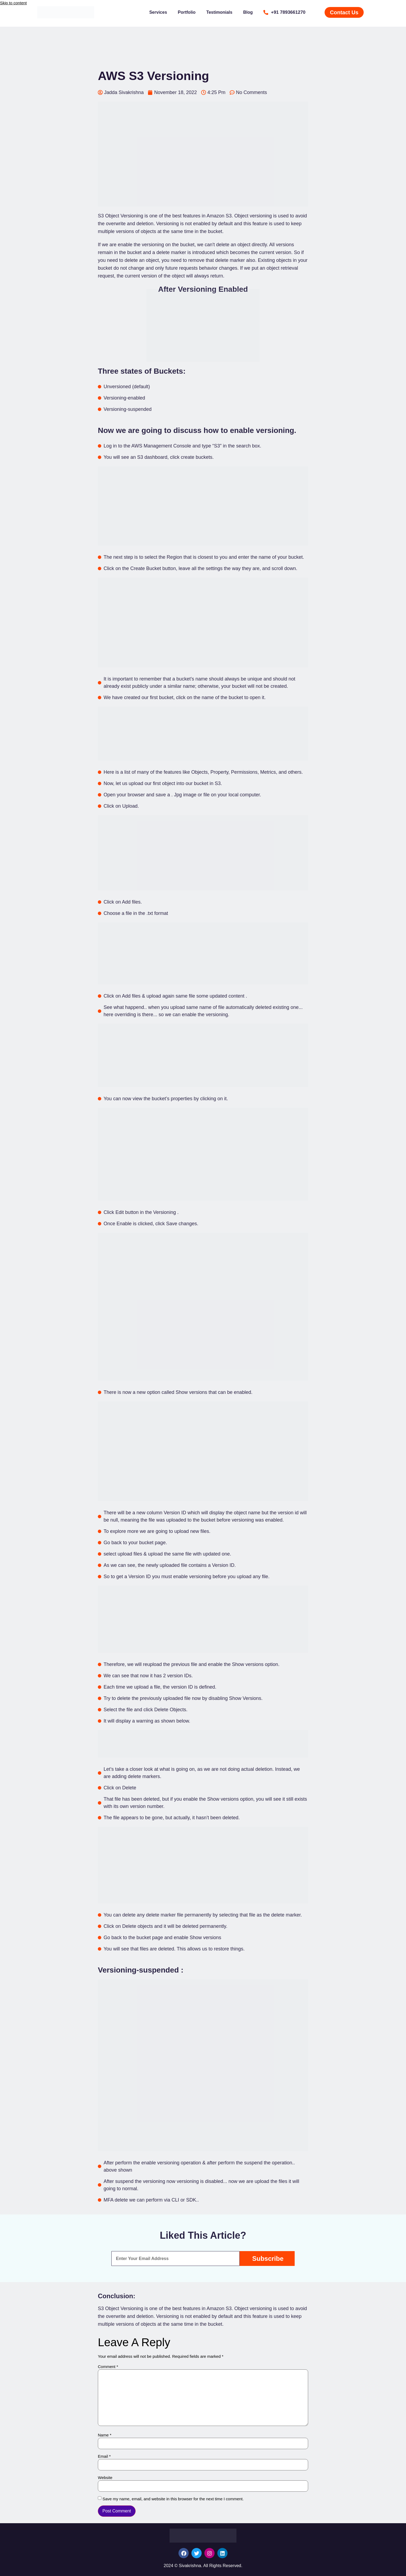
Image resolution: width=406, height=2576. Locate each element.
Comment (108, 2367)
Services (158, 12)
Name (104, 2435)
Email (104, 2456)
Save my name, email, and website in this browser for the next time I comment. (173, 2499)
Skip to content (13, 3)
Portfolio (187, 12)
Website (105, 2478)
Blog (248, 12)
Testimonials (219, 12)
